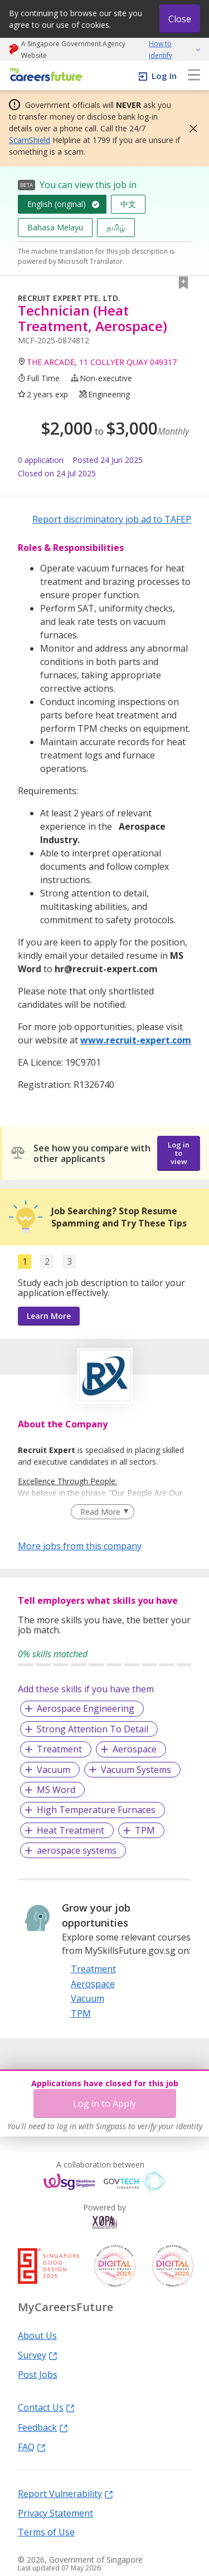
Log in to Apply (104, 2103)
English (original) (56, 204)
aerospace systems (76, 1850)
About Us (37, 2335)
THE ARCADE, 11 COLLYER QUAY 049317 (102, 362)
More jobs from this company (80, 1545)
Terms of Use (46, 2531)
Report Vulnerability (65, 2493)
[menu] (194, 76)
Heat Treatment (70, 1830)
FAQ (32, 2446)
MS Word (56, 1790)
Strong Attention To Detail (92, 1729)
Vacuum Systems (136, 1770)
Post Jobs (37, 2374)
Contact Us (46, 2406)
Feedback (43, 2426)
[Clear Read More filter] (102, 1512)
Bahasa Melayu (55, 227)
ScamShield (29, 140)
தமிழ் (115, 227)
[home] (44, 75)
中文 (128, 204)
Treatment (59, 1749)
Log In (164, 75)
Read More (100, 1511)
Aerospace (135, 1749)
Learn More (49, 1316)
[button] (190, 128)
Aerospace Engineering (85, 1708)
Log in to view (178, 1153)
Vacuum (53, 1770)
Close (179, 19)
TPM (145, 1830)
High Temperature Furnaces (96, 1810)
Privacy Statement (55, 2512)
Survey (37, 2354)
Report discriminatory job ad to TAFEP (111, 519)
